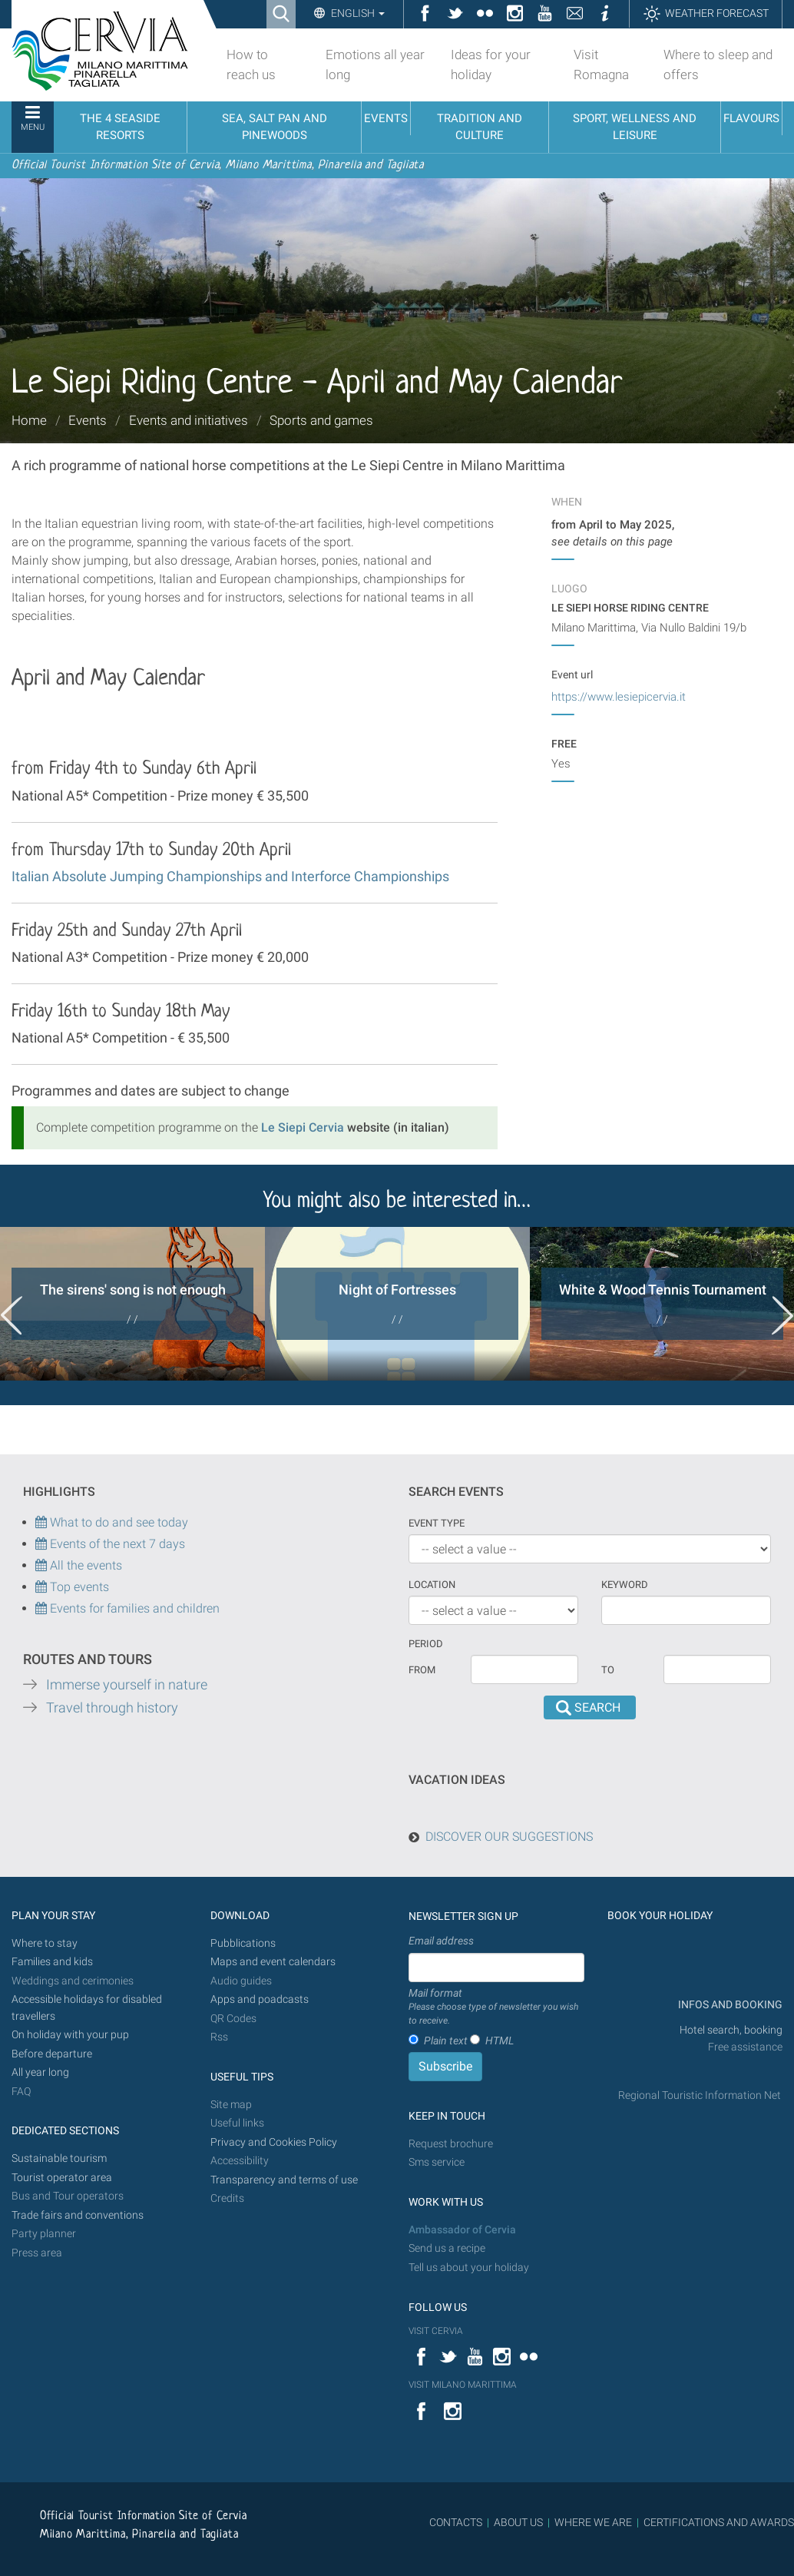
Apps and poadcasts (259, 1999)
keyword (624, 1584)
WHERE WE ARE (593, 2522)
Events (87, 420)
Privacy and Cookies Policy (273, 2142)
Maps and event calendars (273, 1961)
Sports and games (321, 420)
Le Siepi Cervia (302, 1127)
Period (426, 1643)
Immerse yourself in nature (126, 1684)
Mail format (496, 2007)
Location (432, 1584)
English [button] (357, 13)
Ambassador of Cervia (462, 2229)
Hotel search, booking (731, 2030)
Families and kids (52, 1961)
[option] (132, 1304)
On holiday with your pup (70, 2034)
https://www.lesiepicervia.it (618, 697)
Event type (437, 1523)
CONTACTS (455, 2522)
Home (29, 420)
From (422, 1670)
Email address (441, 1940)
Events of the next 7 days (117, 1544)
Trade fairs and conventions (78, 2215)
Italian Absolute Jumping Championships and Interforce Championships (230, 876)
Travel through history (112, 1708)
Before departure (52, 2053)
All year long (40, 2072)
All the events (84, 1565)
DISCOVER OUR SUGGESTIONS (509, 1836)
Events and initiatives (188, 420)
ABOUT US (518, 2522)
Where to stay (45, 1943)
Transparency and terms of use (284, 2179)
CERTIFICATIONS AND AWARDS (718, 2522)
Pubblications (243, 1943)
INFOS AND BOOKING (729, 2004)
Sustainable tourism (59, 2158)
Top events (78, 1587)
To (607, 1670)
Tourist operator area (62, 2177)
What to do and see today (111, 1522)
